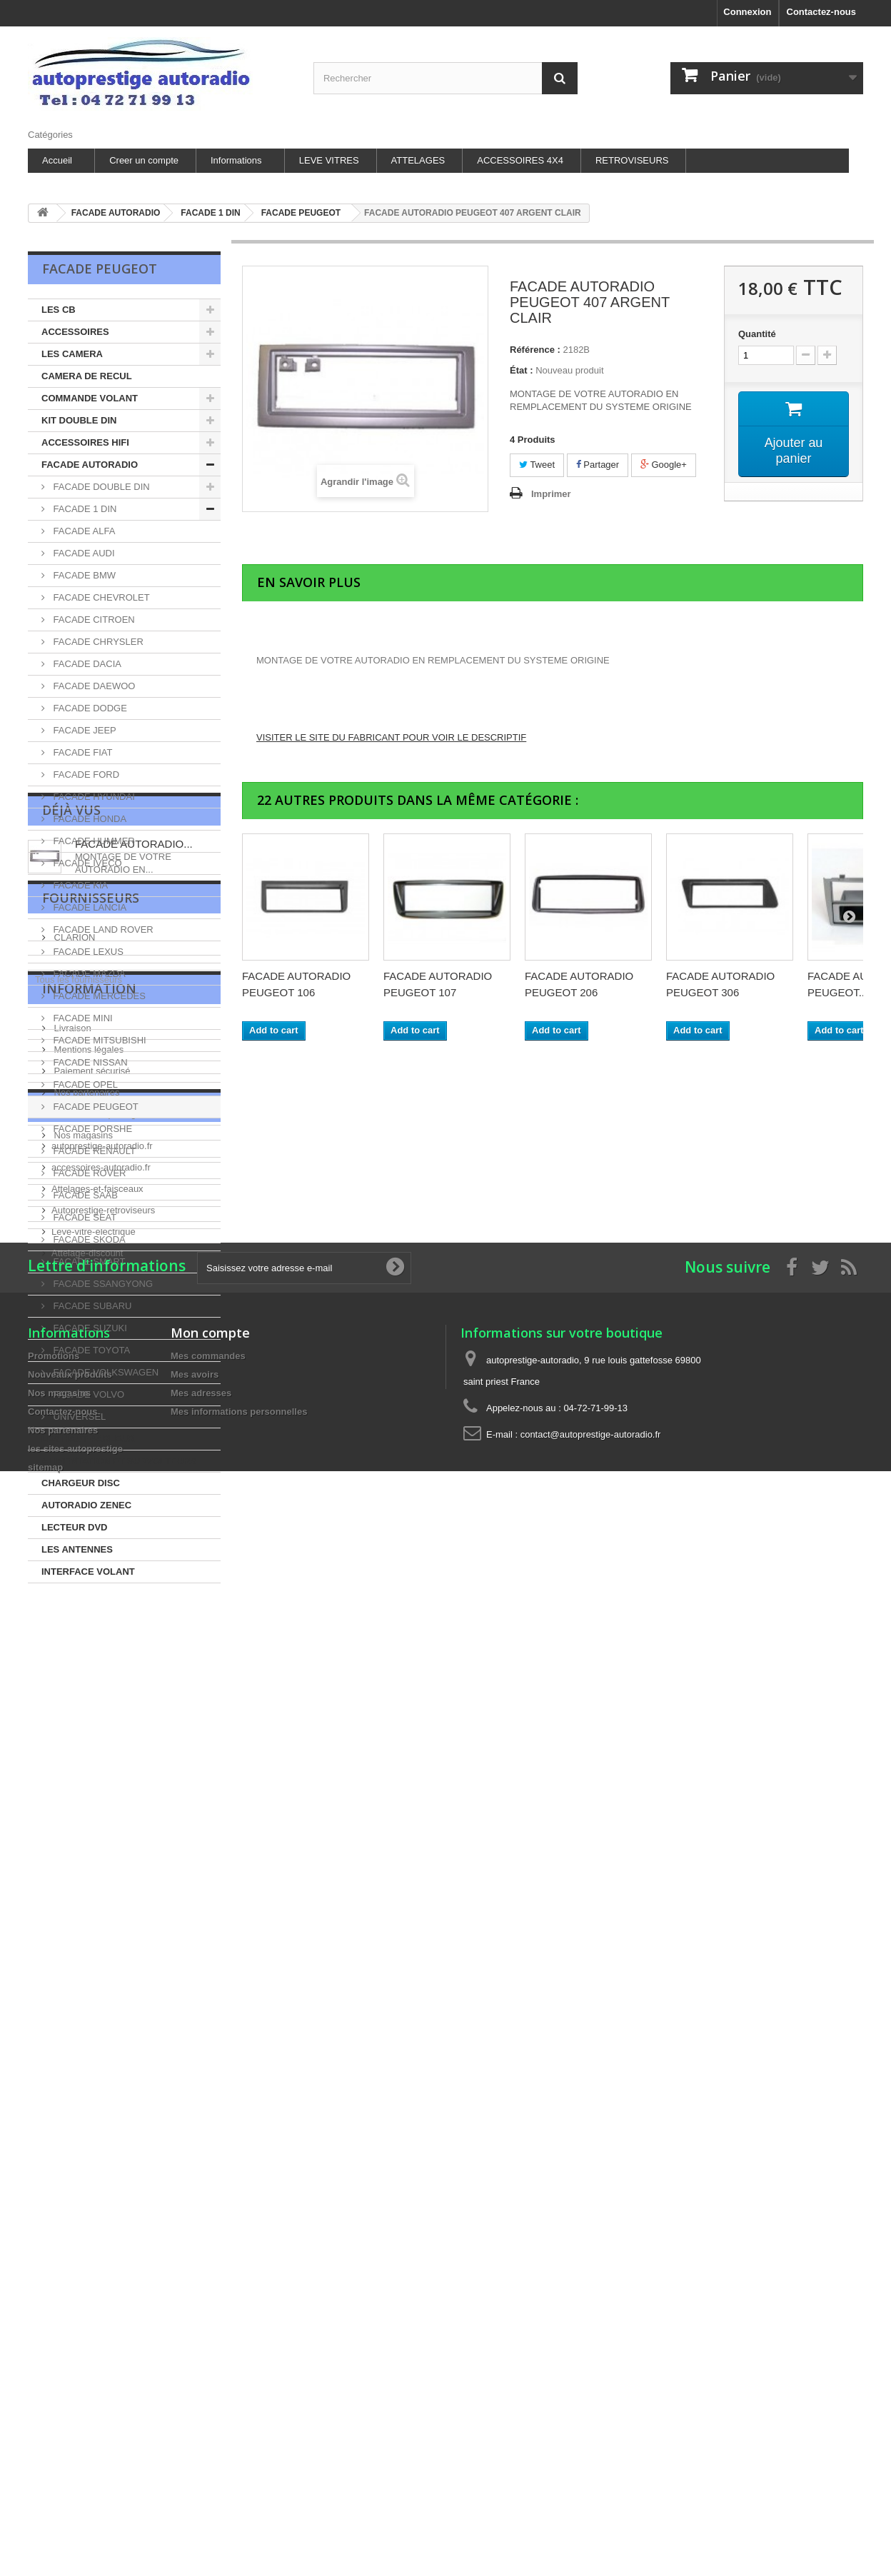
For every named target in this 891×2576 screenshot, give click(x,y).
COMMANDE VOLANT (89, 398)
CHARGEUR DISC (80, 1483)
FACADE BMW (83, 575)
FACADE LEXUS (87, 951)
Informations (236, 160)
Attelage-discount (87, 2192)
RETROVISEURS (632, 160)
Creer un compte (143, 160)
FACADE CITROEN (93, 619)
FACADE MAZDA (88, 973)
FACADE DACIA (86, 663)
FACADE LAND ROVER (102, 929)
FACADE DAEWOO (93, 686)
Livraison (71, 1895)
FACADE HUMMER (93, 841)
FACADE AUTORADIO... (134, 1656)
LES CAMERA (72, 354)
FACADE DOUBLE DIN (100, 486)
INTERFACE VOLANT (88, 1571)
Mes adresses (201, 2411)
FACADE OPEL (84, 1084)
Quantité (757, 334)
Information (89, 1861)
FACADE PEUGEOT (95, 1106)
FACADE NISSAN (89, 1062)
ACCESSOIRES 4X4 (520, 160)
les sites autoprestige (96, 1980)
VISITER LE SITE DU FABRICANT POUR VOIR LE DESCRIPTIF (391, 737)
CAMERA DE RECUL (86, 376)
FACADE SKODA (88, 1239)
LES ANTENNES (77, 1549)
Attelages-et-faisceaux (97, 2128)
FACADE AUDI (83, 553)
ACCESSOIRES (75, 331)
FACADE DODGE (89, 708)
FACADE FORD (85, 774)
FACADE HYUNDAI (93, 796)
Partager (597, 464)
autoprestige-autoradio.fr (102, 2085)
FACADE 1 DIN (83, 508)
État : (521, 370)
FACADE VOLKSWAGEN (104, 1372)
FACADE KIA (79, 885)
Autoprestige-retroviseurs (103, 2150)
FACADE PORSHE (91, 1128)
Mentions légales (87, 1916)
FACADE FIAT (81, 752)
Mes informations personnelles (239, 2430)
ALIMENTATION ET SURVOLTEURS (118, 1460)
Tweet (537, 464)
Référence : (535, 349)
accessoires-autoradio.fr (101, 2107)
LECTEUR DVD (74, 1527)
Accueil (57, 160)
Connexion (747, 11)
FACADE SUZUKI (89, 1328)
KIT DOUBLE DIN (78, 420)
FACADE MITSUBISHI (98, 1040)
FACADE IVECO (86, 863)
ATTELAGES (418, 160)
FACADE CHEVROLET (100, 597)
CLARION (73, 1770)
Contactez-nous (822, 11)
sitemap (45, 2485)
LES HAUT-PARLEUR (87, 1438)
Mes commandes (208, 2374)
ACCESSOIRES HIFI (85, 442)
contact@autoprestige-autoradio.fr (590, 2452)
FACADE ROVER (88, 1173)
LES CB (58, 309)
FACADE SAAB (84, 1195)
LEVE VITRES (329, 160)
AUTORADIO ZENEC (86, 1505)
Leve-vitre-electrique (93, 2171)
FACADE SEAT (83, 1217)
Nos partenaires (85, 1959)
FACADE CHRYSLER (97, 641)
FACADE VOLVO (87, 1394)
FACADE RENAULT (93, 1151)
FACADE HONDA (88, 818)
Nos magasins (82, 2002)
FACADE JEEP (83, 730)
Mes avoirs (194, 2392)
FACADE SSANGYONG (102, 1283)
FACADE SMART (88, 1261)
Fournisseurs (90, 1736)
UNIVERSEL (78, 1416)
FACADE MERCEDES (98, 996)
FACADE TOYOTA (90, 1350)
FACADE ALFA (83, 531)
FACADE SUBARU (91, 1305)
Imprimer (551, 493)
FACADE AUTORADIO (89, 464)
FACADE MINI (82, 1018)
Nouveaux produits (70, 2392)
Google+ (663, 464)
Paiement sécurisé (91, 1938)
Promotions (53, 2374)
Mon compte (210, 2351)
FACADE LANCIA (88, 907)
